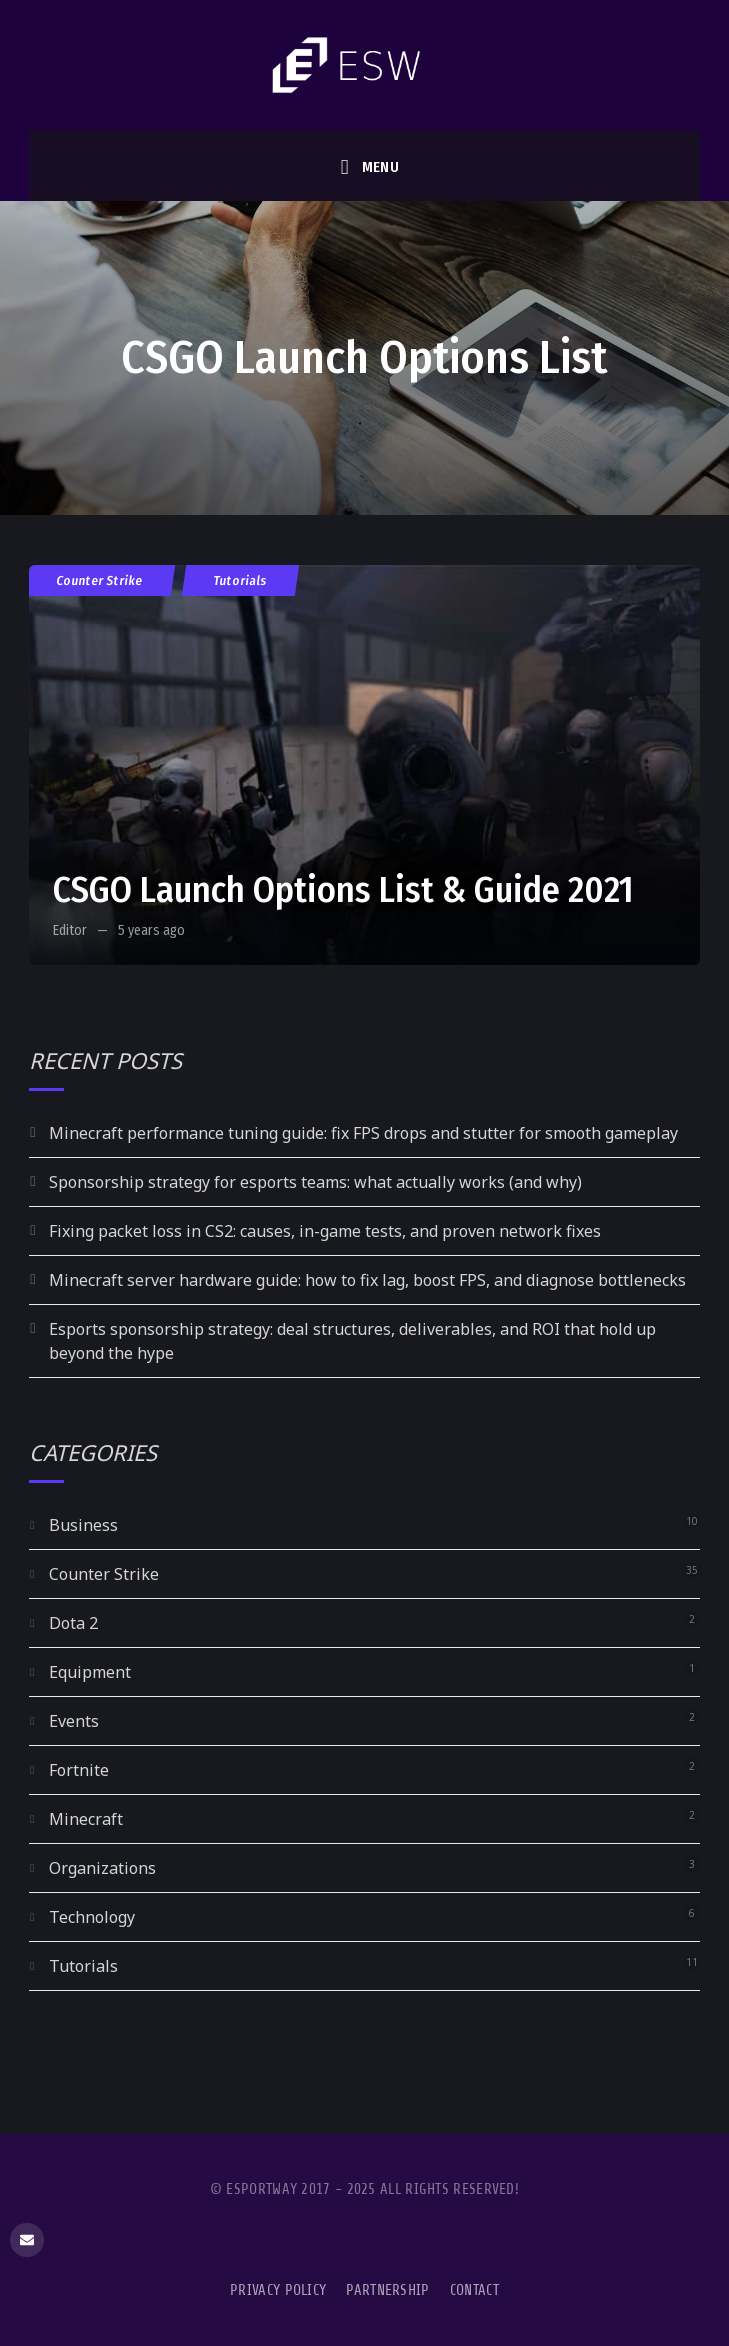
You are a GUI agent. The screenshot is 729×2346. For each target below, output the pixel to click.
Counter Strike (100, 580)
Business (83, 1525)
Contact (474, 2290)
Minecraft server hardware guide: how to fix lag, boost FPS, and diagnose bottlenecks (367, 1280)
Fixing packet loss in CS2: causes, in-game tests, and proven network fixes (325, 1231)
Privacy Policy (278, 2290)
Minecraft (86, 1819)
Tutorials (240, 580)
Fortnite (79, 1770)
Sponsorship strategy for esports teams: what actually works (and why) (315, 1182)
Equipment (90, 1672)
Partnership (387, 2290)
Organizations (102, 1868)
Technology (92, 1917)
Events (74, 1721)
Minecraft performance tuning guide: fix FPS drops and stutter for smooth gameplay (363, 1133)
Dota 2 (73, 1623)
